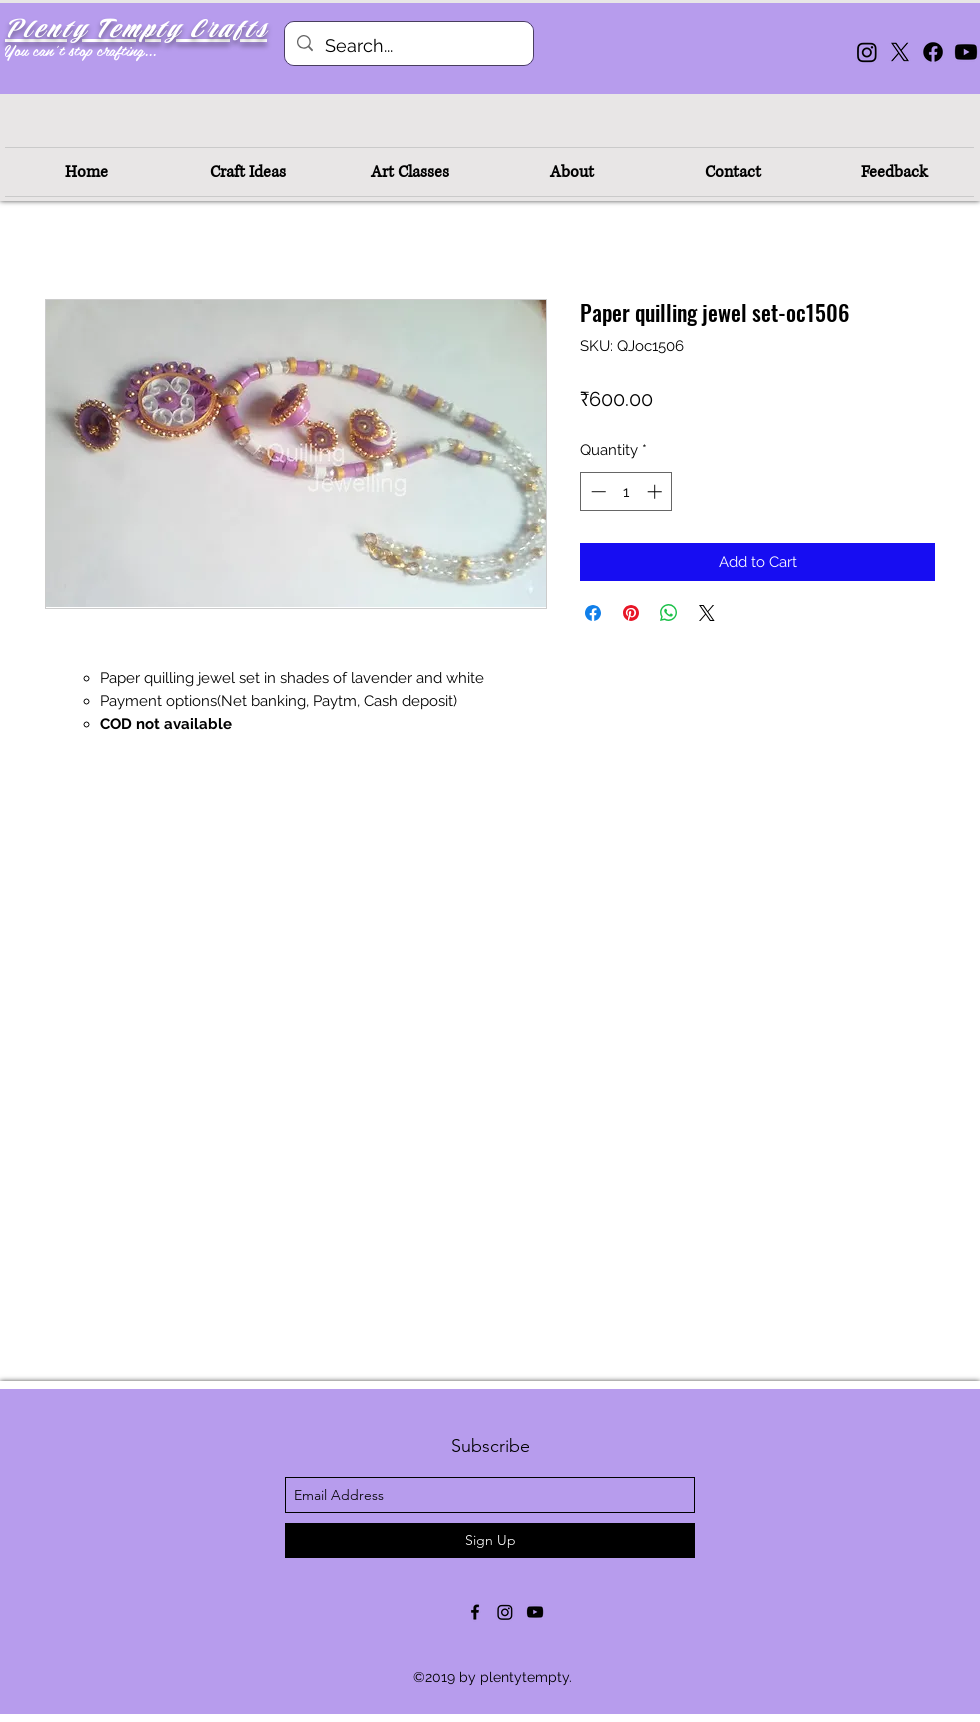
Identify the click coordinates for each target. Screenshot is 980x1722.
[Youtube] (966, 52)
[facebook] (475, 1612)
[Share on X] (707, 613)
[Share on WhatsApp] (669, 613)
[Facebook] (933, 52)
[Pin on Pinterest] (631, 613)
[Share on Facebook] (593, 613)
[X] (900, 52)
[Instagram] (867, 52)
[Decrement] (596, 491)
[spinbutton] (626, 491)
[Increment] (656, 491)
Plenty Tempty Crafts (136, 29)
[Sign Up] (490, 1540)
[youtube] (535, 1612)
